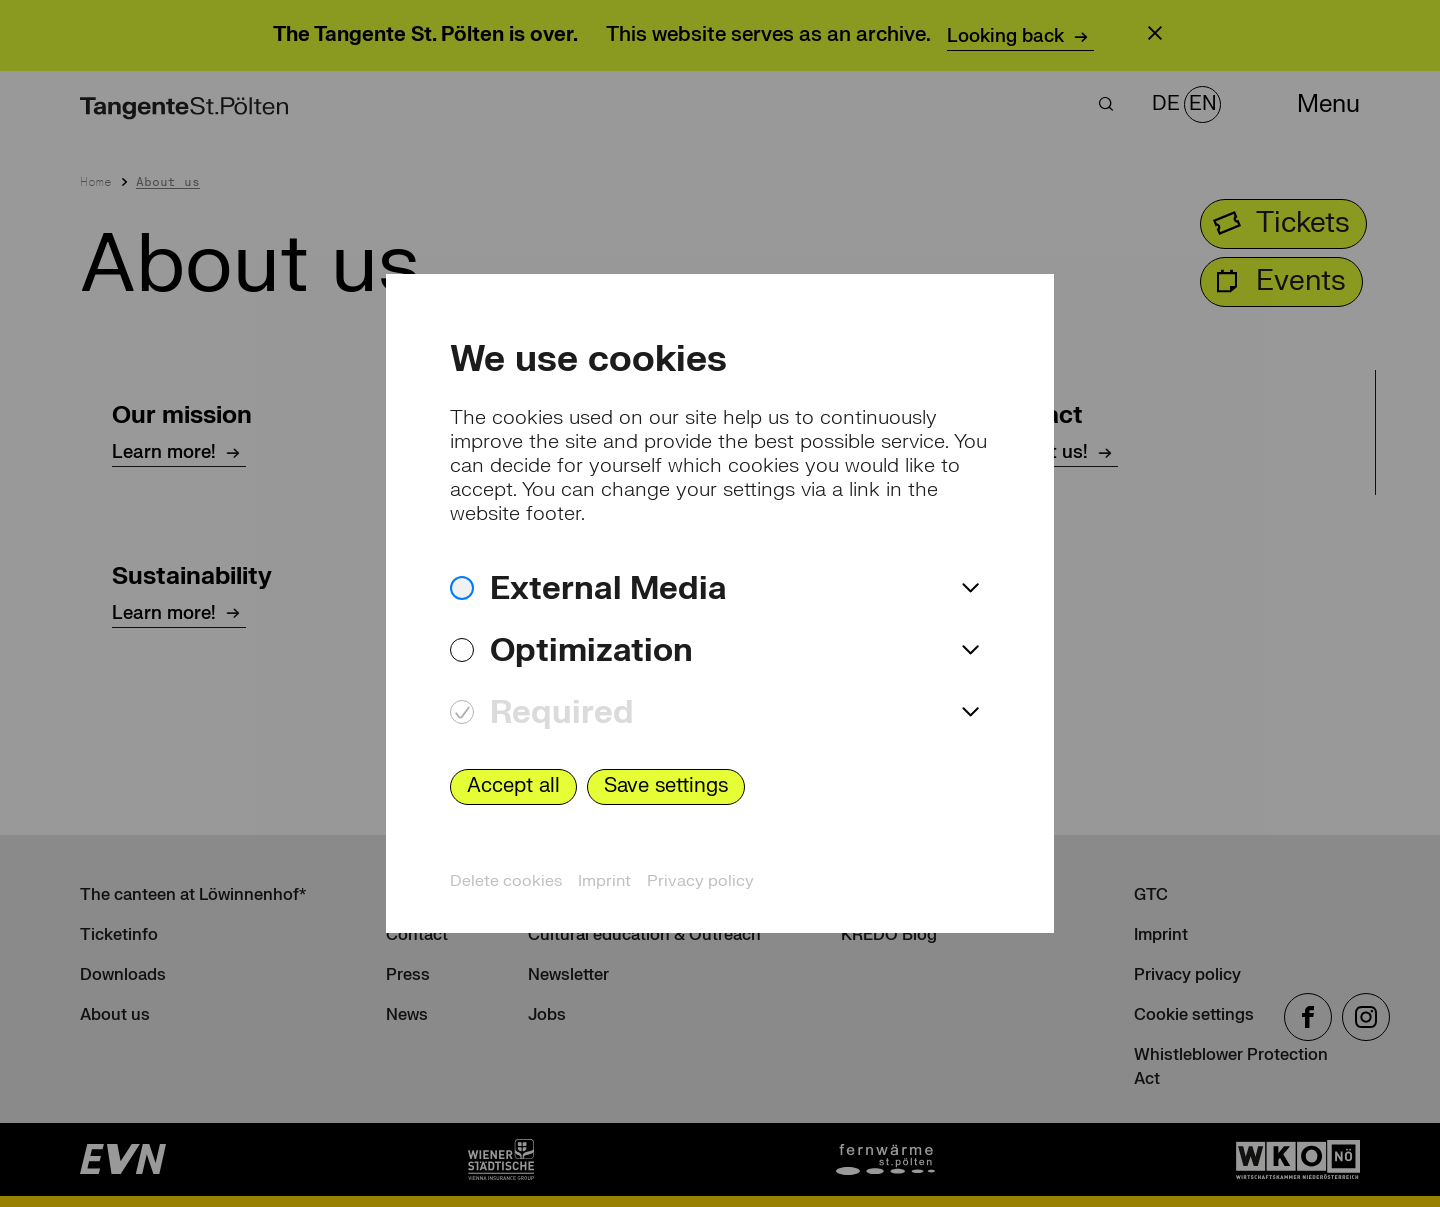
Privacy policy (700, 881)
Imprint (604, 881)
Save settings (666, 785)
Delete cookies (506, 881)
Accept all (513, 785)
